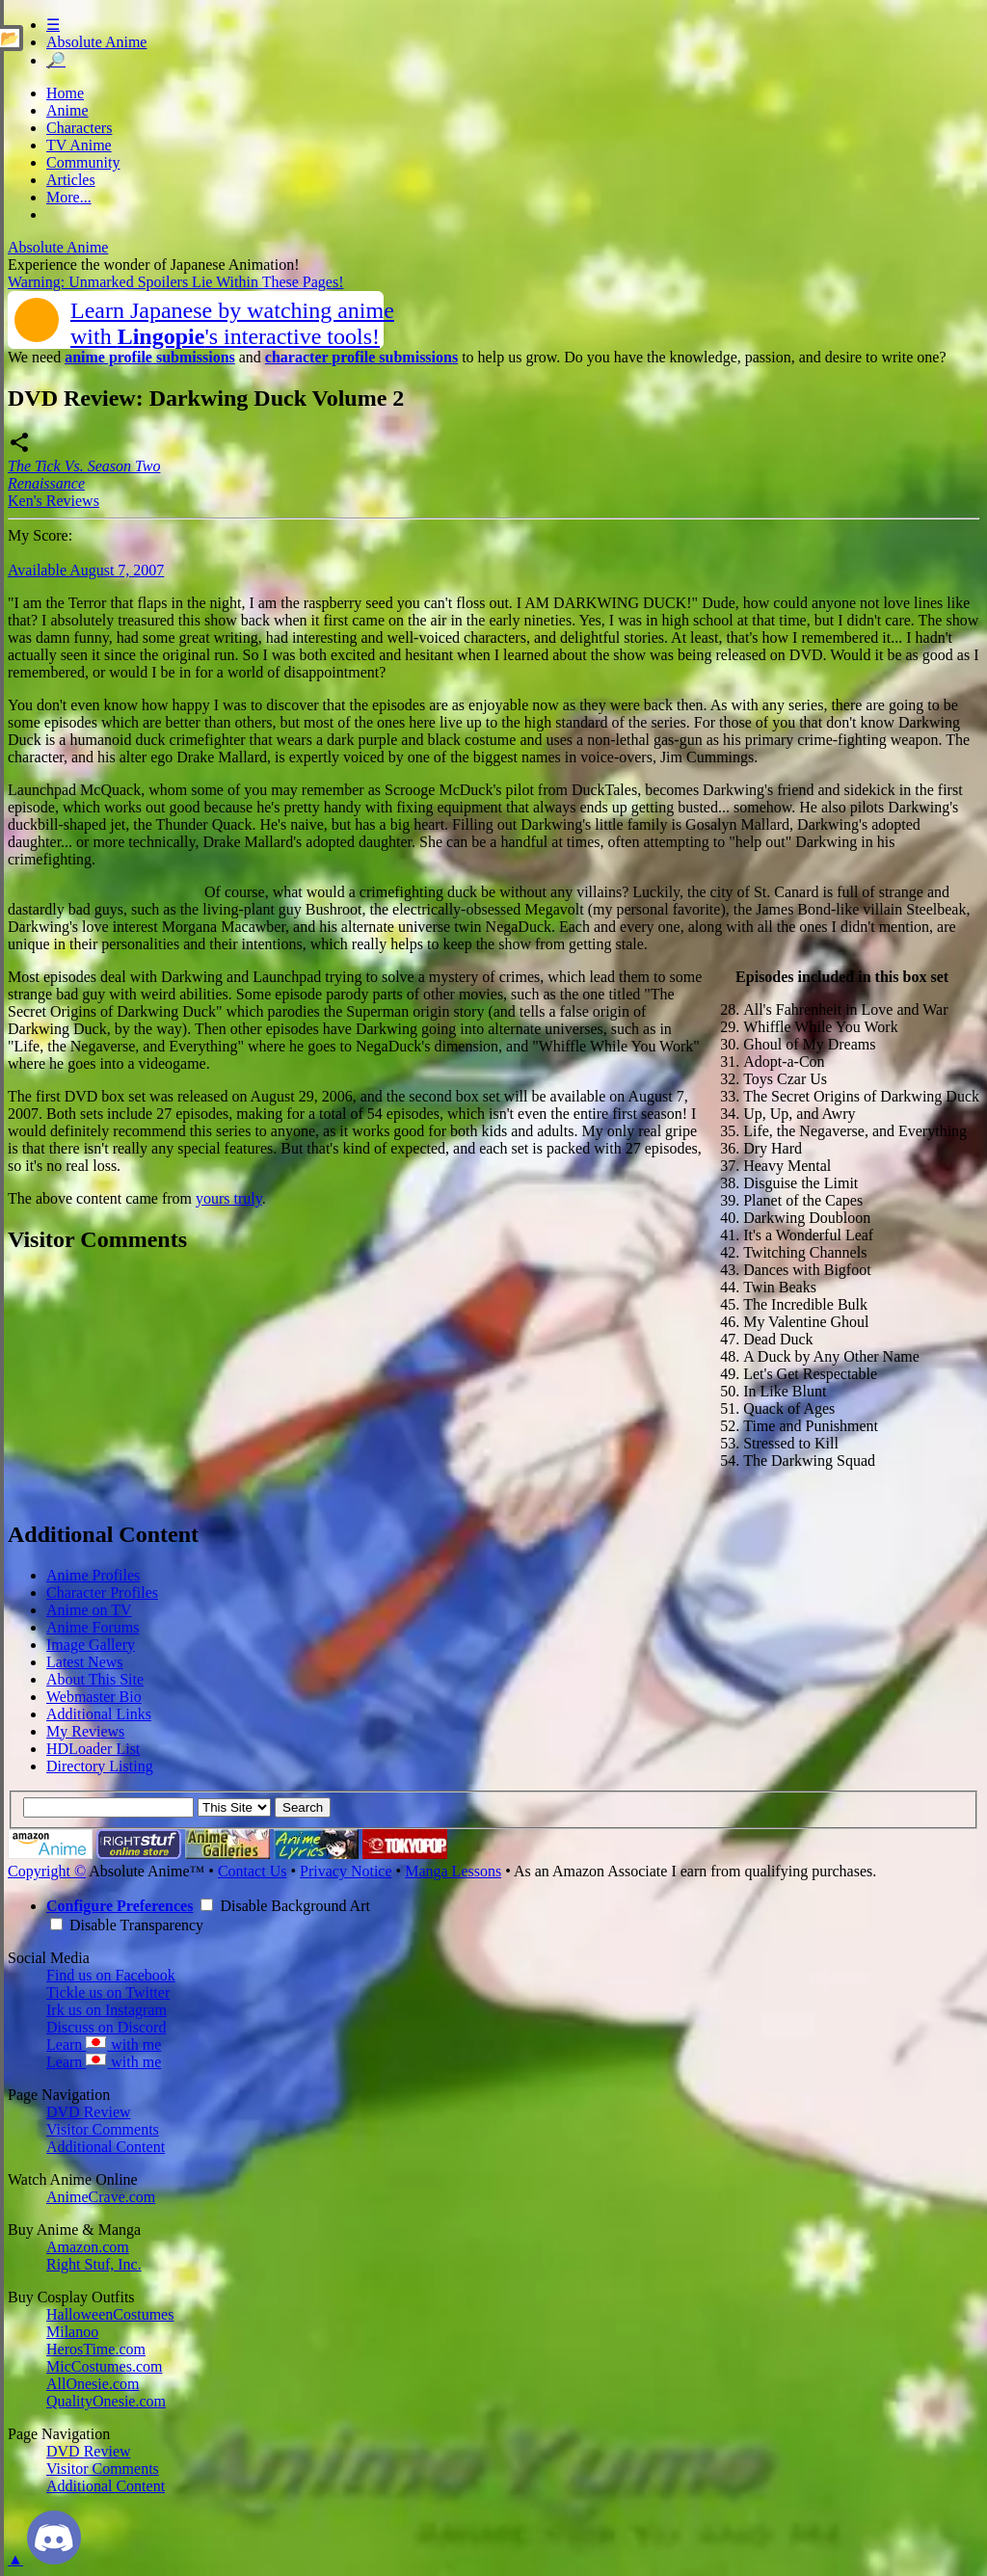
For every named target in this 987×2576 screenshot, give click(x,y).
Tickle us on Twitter (108, 1992)
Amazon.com (87, 2247)
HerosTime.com (96, 2349)
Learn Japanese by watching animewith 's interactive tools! (232, 323)
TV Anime (79, 145)
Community (83, 162)
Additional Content (105, 2146)
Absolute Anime (96, 42)
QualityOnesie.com (106, 2401)
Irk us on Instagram (106, 2010)
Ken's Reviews (53, 500)
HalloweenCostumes (109, 2314)
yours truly (229, 1198)
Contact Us (252, 1871)
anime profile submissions (150, 357)
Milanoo (72, 2332)
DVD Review (88, 2112)
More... (69, 197)
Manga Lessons (453, 1871)
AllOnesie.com (92, 2384)
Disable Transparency (126, 1925)
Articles (70, 180)
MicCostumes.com (104, 2366)
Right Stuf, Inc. (94, 2264)
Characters (79, 128)
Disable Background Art (285, 1906)
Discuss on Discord (106, 2027)
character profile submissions (361, 357)
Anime (67, 110)
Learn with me (103, 2044)
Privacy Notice (346, 1871)
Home (65, 93)
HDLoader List (93, 1748)
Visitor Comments (102, 2129)
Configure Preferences (119, 1906)
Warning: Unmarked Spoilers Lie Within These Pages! (176, 282)
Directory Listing (99, 1766)
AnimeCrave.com (100, 2197)
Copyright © (47, 1871)
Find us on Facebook (110, 1975)
